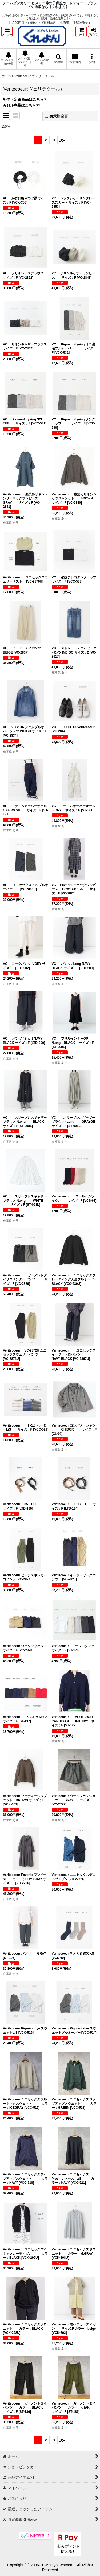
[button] (7, 31)
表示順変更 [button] (56, 116)
